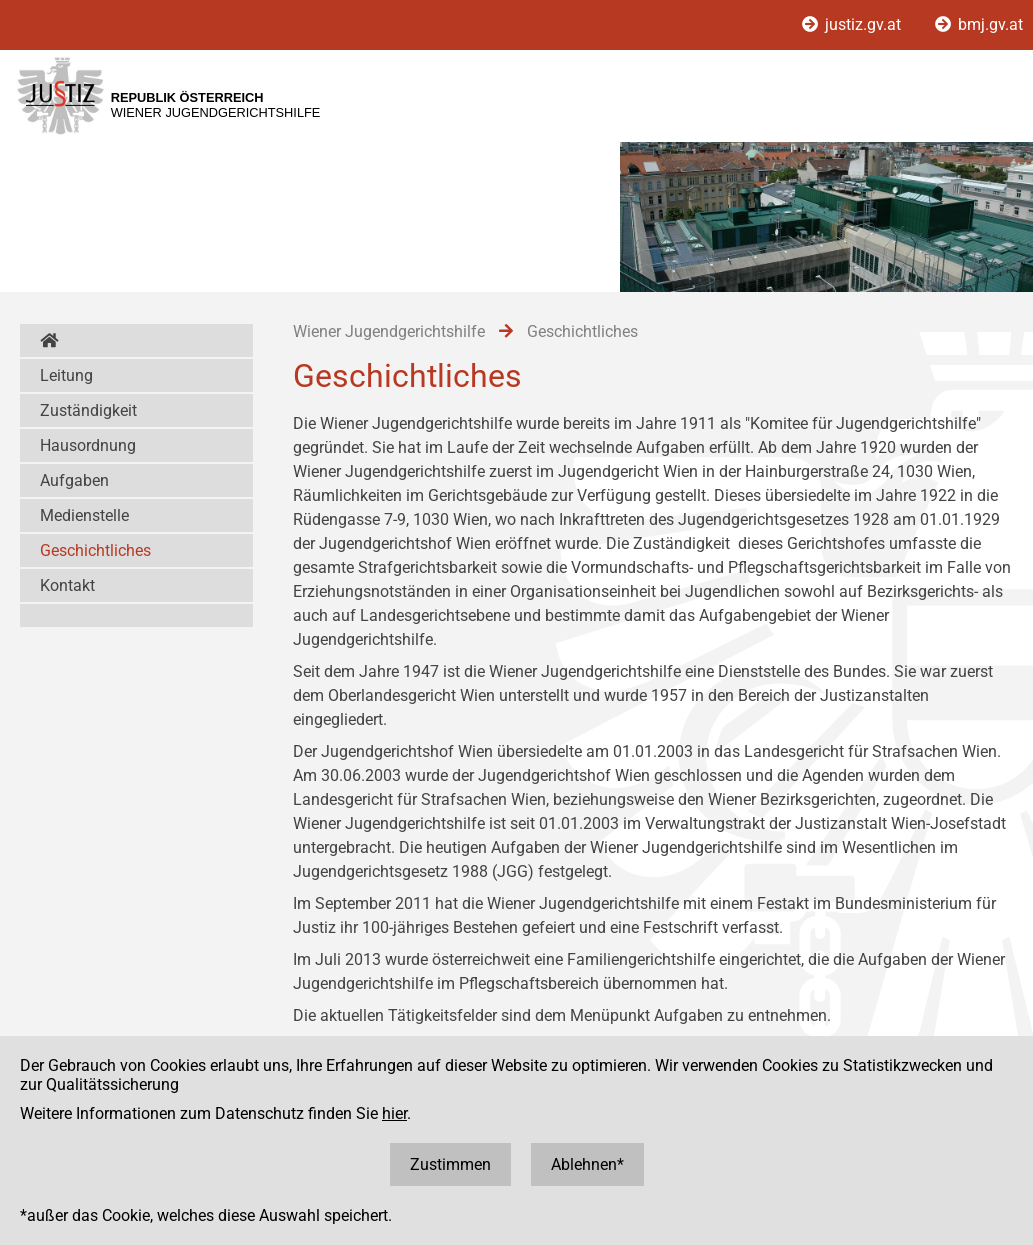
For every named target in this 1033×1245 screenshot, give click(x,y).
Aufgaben (74, 480)
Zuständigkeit (88, 410)
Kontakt (67, 585)
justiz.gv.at (853, 24)
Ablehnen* (587, 1164)
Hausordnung (88, 445)
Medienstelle (84, 515)
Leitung (66, 375)
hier (394, 1113)
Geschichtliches (95, 550)
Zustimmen (450, 1164)
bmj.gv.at (979, 24)
